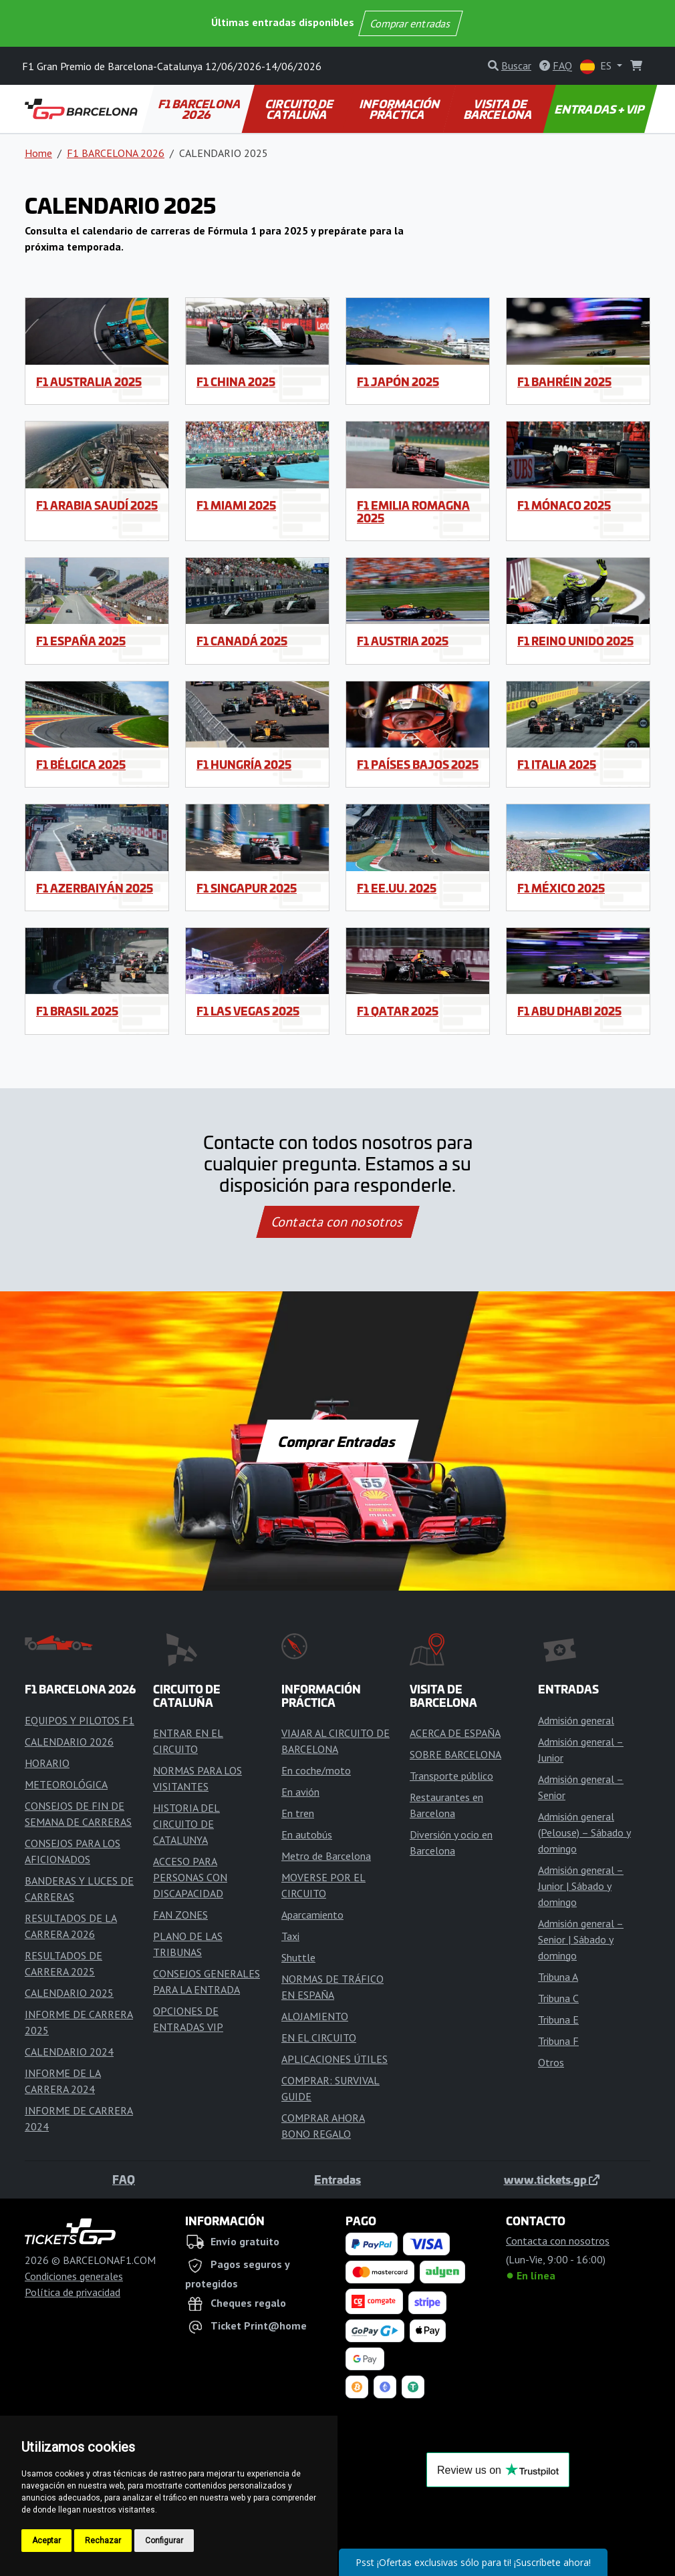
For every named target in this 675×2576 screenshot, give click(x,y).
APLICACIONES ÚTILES (334, 2059)
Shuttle (298, 1957)
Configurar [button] (164, 2540)
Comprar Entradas (337, 1441)
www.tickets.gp (551, 2179)
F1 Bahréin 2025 (564, 381)
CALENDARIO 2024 (69, 2051)
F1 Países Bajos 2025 (418, 764)
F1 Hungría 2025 (243, 764)
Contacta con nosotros (337, 1222)
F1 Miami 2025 (236, 505)
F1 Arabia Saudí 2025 (97, 505)
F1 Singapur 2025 (246, 888)
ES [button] (597, 66)
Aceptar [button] (46, 2540)
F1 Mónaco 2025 (564, 505)
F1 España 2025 (81, 641)
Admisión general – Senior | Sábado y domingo (581, 1939)
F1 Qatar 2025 (397, 1011)
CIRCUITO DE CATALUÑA (300, 109)
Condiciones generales (74, 2276)
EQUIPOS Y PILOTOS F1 (79, 1720)
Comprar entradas (410, 23)
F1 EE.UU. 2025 (396, 888)
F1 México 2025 (561, 888)
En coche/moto (316, 1770)
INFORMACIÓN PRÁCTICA (400, 109)
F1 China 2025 (235, 381)
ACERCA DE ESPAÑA (455, 1733)
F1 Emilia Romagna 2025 (413, 511)
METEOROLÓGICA (66, 1784)
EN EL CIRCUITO (318, 2037)
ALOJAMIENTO (314, 2016)
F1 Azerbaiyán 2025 (94, 888)
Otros (551, 2062)
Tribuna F (558, 2041)
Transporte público (451, 1775)
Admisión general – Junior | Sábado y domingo (581, 1886)
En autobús (306, 1834)
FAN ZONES (180, 1914)
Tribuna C (558, 1998)
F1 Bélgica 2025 (81, 764)
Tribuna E (558, 2019)
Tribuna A (558, 1976)
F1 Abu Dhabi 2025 (569, 1011)
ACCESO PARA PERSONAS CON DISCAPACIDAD (190, 1877)
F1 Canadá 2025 (241, 641)
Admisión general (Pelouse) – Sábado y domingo (584, 1832)
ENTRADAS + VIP (600, 109)
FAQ (123, 2179)
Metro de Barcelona (326, 1856)
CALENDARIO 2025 (69, 1992)
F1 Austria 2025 (402, 641)
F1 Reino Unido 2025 (575, 641)
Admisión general (576, 1720)
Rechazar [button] (103, 2540)
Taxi (290, 1936)
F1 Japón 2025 (398, 381)
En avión (300, 1791)
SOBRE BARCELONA (455, 1754)
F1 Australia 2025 (89, 381)
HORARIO (47, 1763)
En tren (297, 1813)
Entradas (337, 2179)
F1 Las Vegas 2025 (247, 1011)
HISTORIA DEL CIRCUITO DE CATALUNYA (186, 1823)
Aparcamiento (312, 1914)
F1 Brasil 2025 (77, 1011)
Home (38, 153)
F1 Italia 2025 (556, 764)
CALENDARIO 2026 (69, 1741)
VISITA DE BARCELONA (498, 109)
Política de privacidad (72, 2292)
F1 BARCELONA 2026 (200, 109)
